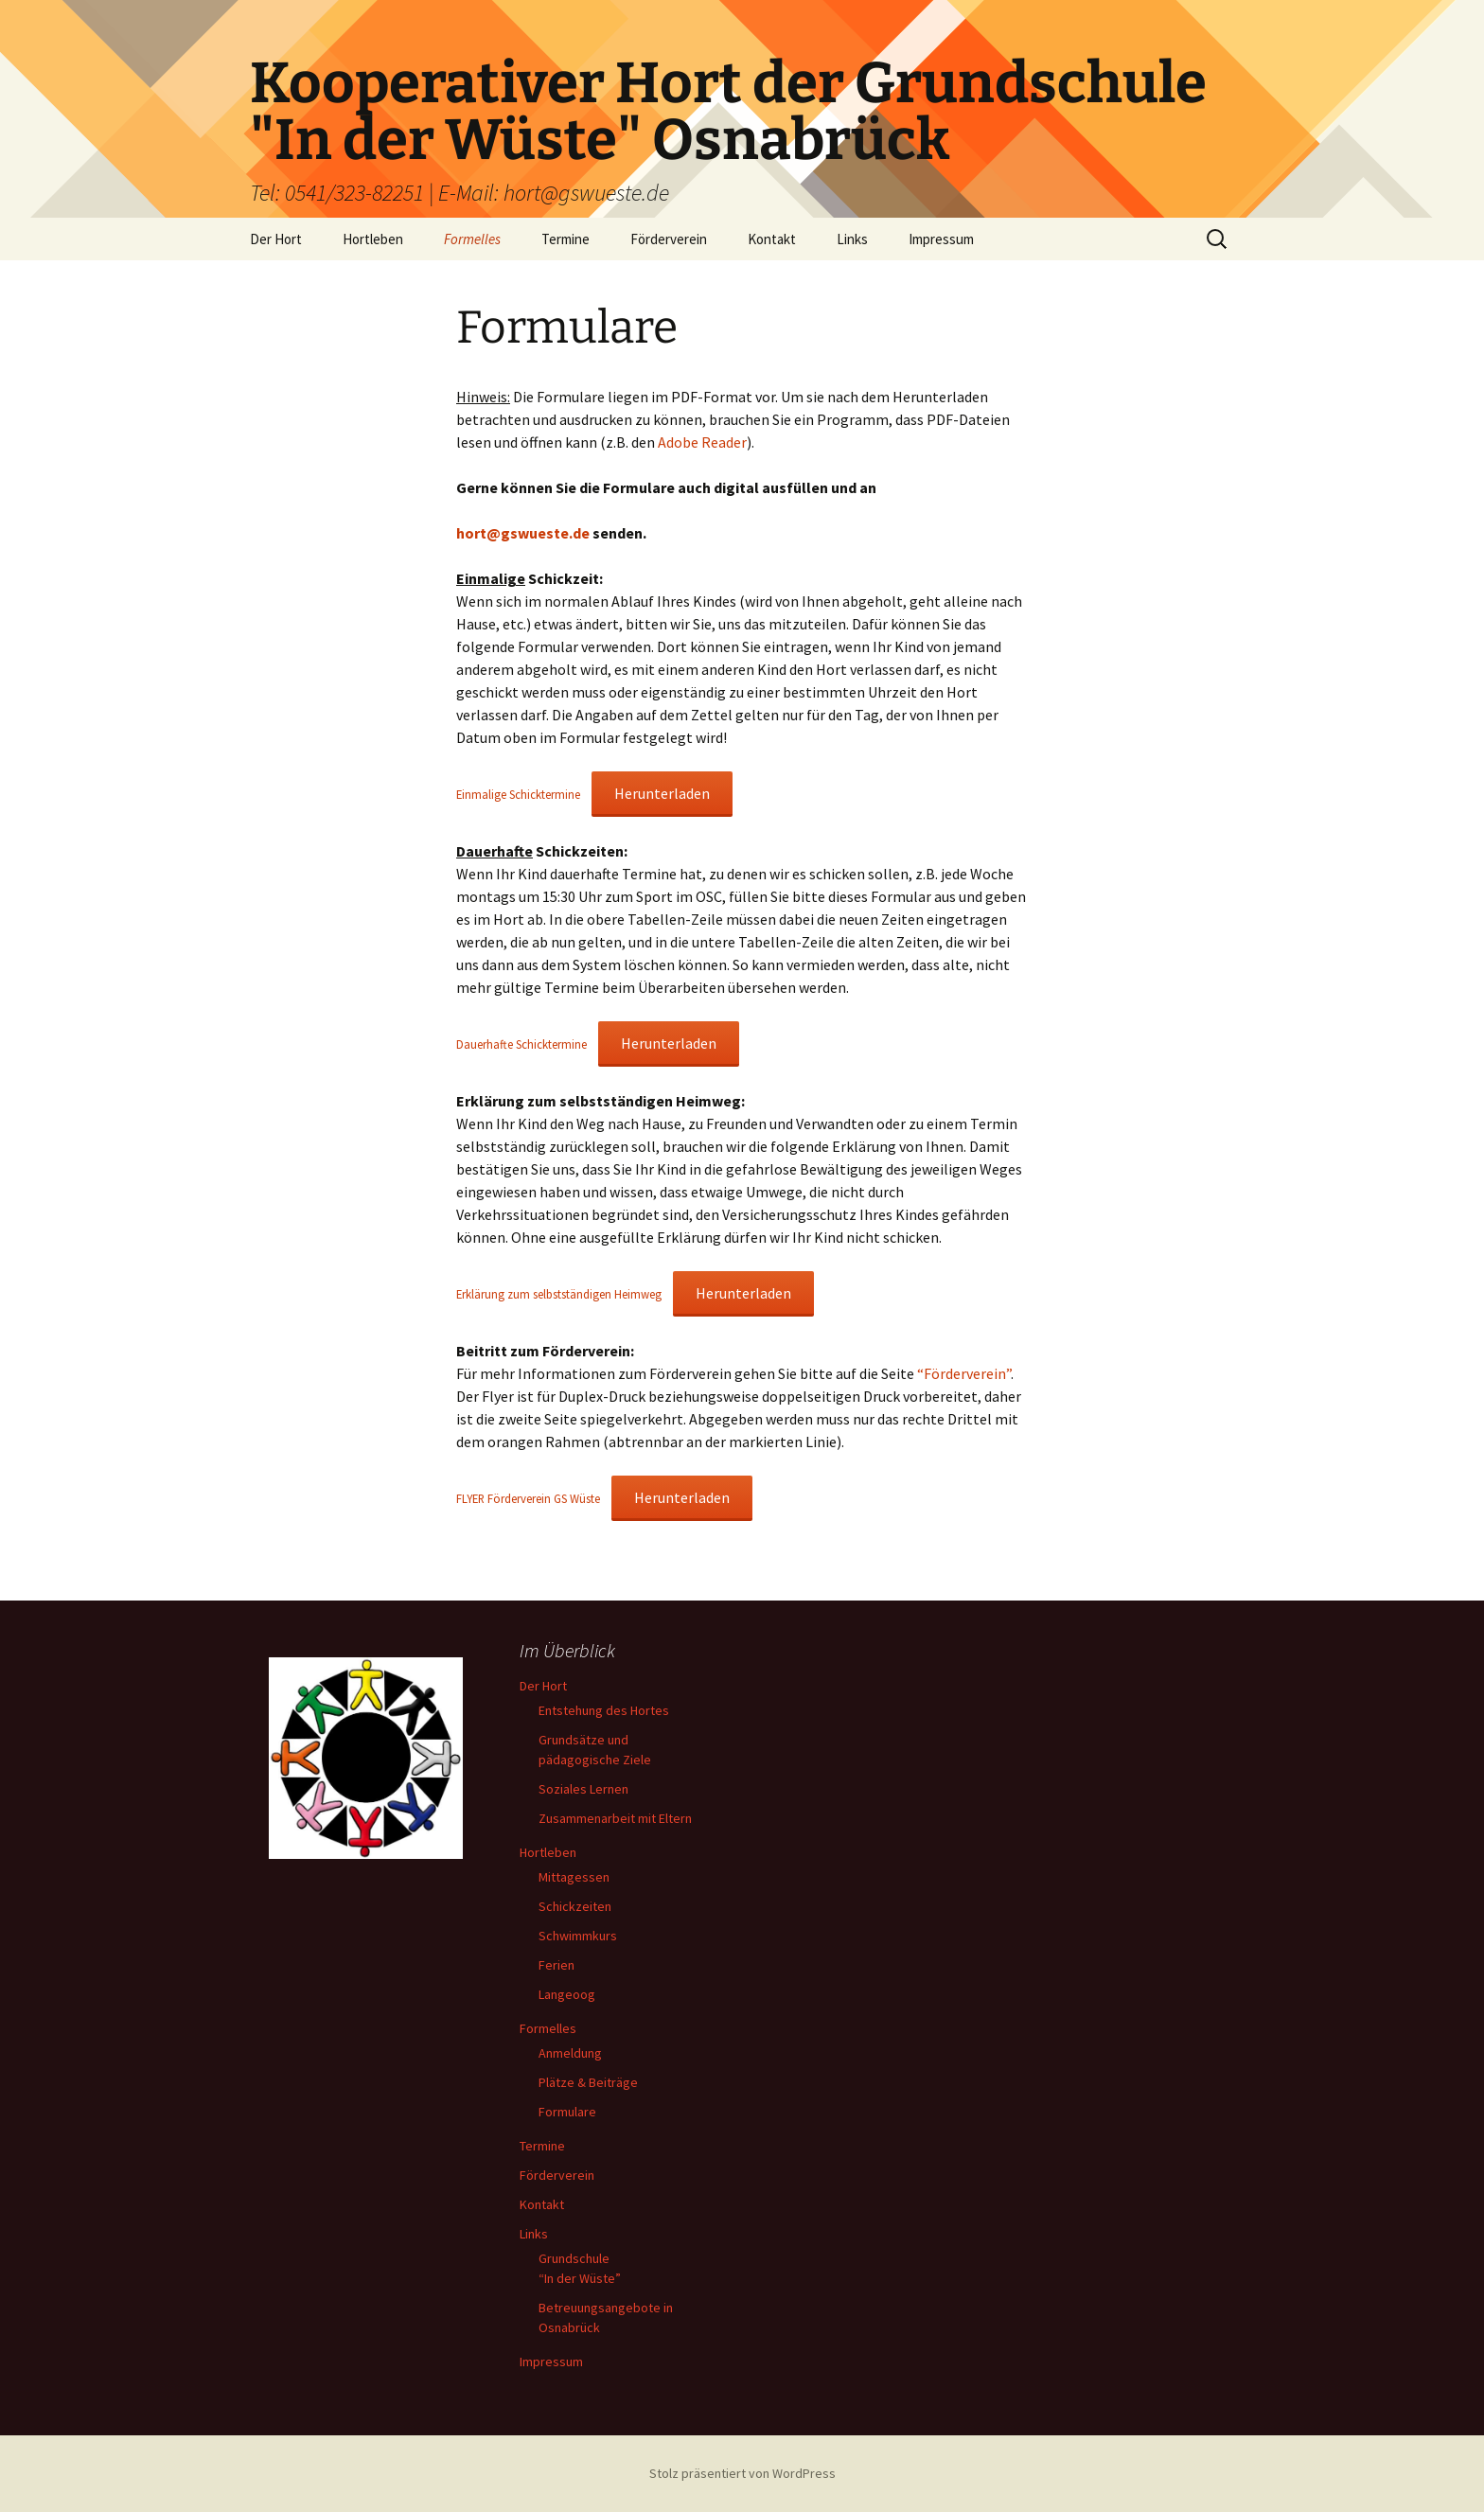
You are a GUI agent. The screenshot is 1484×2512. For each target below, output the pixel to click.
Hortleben (373, 239)
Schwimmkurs (578, 1935)
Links (852, 239)
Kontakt (772, 239)
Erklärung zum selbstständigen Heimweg (559, 1293)
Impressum (941, 239)
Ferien (556, 1964)
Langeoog (567, 1994)
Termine (565, 239)
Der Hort (276, 239)
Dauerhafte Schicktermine (521, 1044)
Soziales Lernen (583, 1788)
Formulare (567, 2111)
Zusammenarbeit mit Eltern (615, 1818)
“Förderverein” (964, 1373)
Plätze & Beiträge (588, 2082)
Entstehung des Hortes (604, 1710)
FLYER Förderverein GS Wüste (528, 1498)
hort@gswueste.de (523, 532)
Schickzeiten (575, 1906)
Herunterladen (662, 793)
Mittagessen (574, 1876)
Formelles (472, 239)
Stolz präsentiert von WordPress (742, 2473)
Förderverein (668, 239)
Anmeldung (570, 2052)
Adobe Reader (702, 442)
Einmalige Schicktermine (518, 794)
